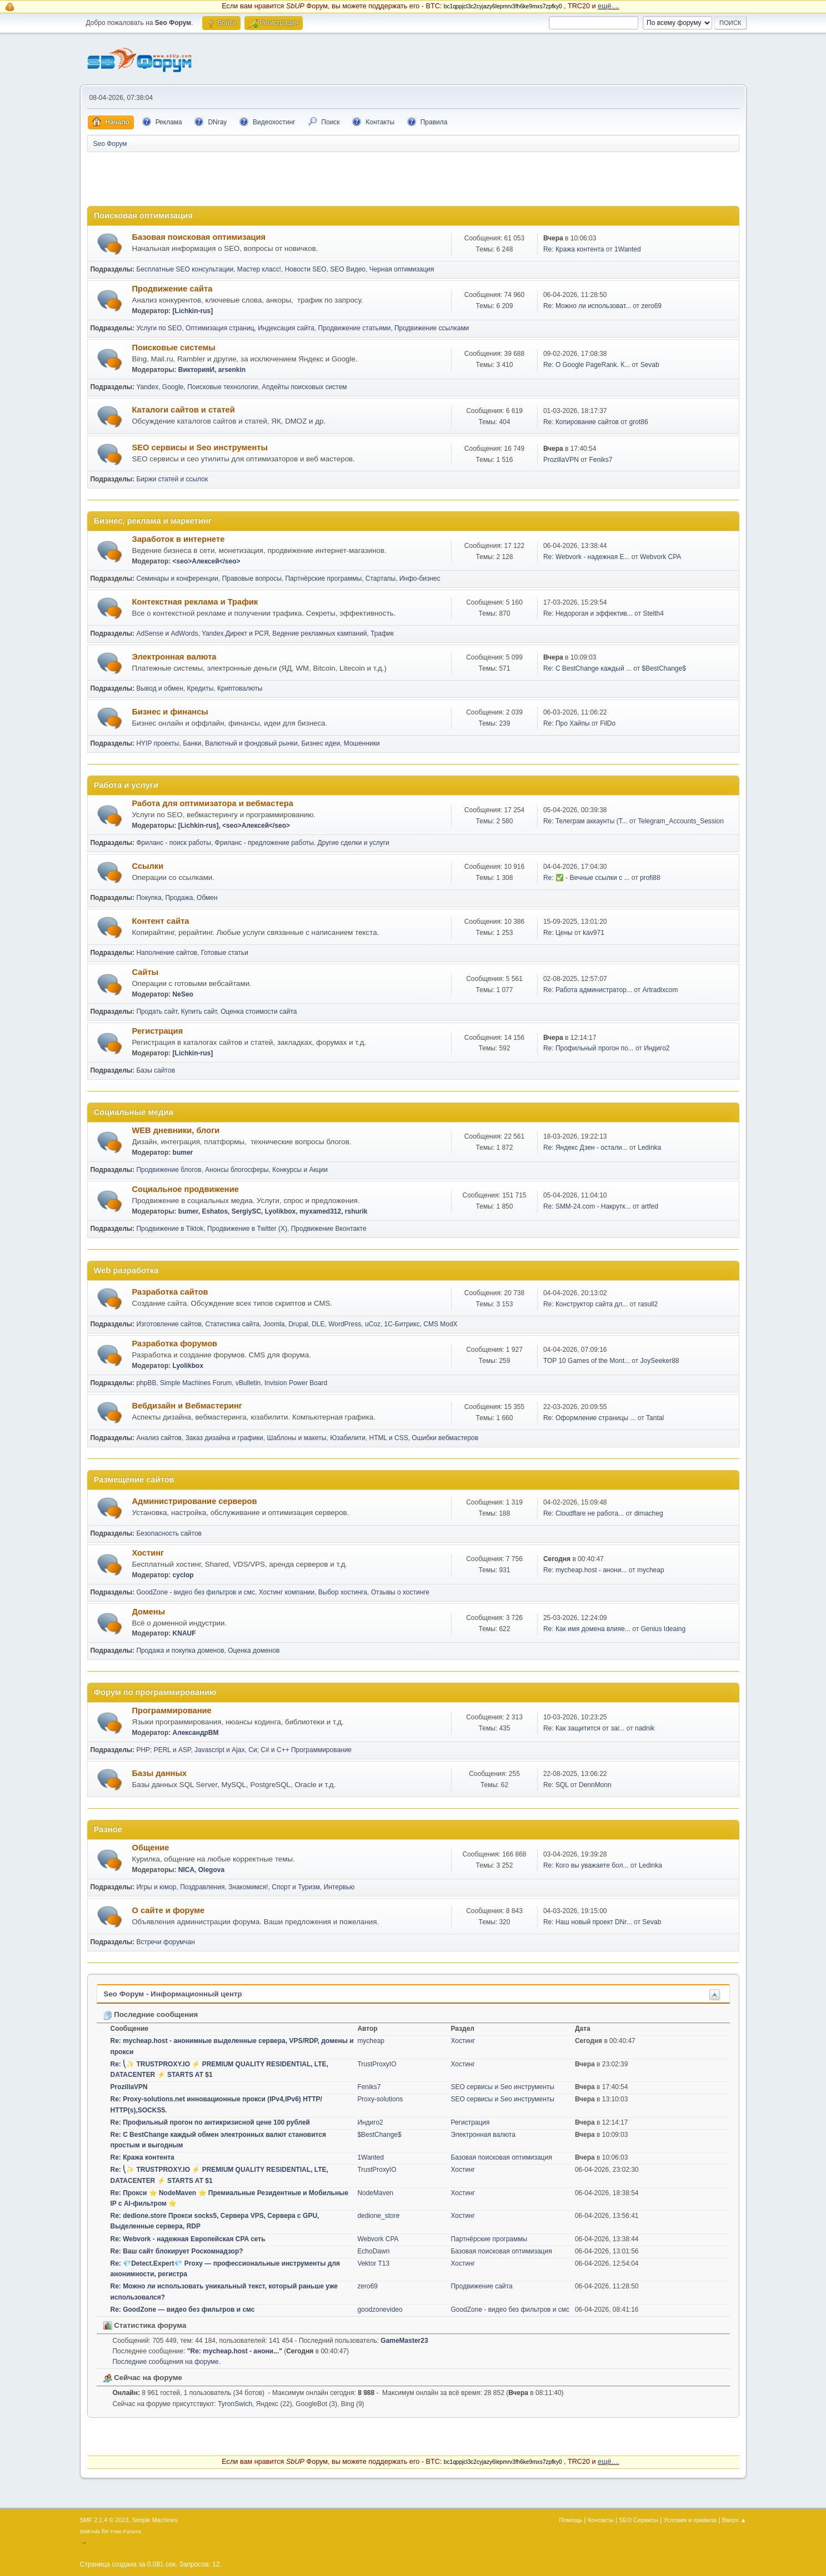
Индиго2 (656, 1048)
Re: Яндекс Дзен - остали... (585, 1147)
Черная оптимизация (401, 269)
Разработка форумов (175, 1343)
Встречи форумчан (165, 1942)
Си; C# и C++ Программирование (300, 1750)
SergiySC (246, 1211)
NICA (186, 1870)
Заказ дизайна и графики (224, 1438)
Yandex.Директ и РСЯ (235, 633)
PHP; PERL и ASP (163, 1750)
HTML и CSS (388, 1438)
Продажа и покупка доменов (180, 1650)
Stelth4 (653, 613)
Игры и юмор (156, 1887)
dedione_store (378, 2216)
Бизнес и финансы (170, 711)
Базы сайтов (155, 1070)
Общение (150, 1847)
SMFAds (90, 2531)
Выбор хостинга (342, 1592)
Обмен (207, 898)
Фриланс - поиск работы (173, 843)
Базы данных (159, 1773)
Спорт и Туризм (296, 1887)
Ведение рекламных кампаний (319, 633)
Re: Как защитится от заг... (584, 1728)
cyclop (183, 1575)
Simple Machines (155, 2520)
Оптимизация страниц (220, 328)
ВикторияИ (196, 370)
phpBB (146, 1383)
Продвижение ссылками (431, 328)
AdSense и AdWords (167, 633)
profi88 (650, 878)
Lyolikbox (280, 1211)
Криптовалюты (240, 688)
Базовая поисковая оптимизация (199, 237)
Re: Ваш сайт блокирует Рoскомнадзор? (177, 2251)
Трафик (382, 633)
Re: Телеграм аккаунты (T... (585, 821)
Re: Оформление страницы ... (589, 1418)
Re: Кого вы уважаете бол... (585, 1865)
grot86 (638, 422)
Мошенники (362, 743)
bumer (183, 1152)
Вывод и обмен (159, 688)
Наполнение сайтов (166, 953)
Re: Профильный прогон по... (588, 1048)
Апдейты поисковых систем (304, 387)
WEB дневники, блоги (176, 1130)
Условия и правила (690, 2520)
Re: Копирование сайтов (581, 422)
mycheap (650, 1570)
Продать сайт (156, 1011)
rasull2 (648, 1304)
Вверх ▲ (734, 2520)
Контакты (601, 2520)
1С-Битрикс (402, 1324)
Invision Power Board (295, 1383)
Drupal (298, 1324)
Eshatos (215, 1211)
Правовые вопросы (252, 578)
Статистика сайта (233, 1324)
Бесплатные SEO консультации (184, 269)
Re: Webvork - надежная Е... (586, 557)
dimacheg (648, 1513)
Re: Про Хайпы (566, 723)
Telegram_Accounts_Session (681, 821)
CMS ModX (440, 1324)
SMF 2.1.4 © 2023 (104, 2520)
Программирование (172, 1710)
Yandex (147, 387)
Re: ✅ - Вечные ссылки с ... (586, 878)
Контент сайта (160, 921)
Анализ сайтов (159, 1438)
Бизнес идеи (320, 743)
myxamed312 (320, 1211)
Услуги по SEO (159, 328)
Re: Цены (558, 933)
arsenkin (232, 370)
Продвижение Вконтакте (329, 1228)
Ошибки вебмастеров (445, 1438)
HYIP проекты (157, 743)
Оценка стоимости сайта (259, 1011)
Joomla (274, 1324)
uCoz (373, 1324)
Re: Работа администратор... (587, 990)
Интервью (339, 1887)
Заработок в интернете (178, 539)
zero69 (651, 306)
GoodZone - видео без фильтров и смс (195, 1592)
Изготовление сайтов (168, 1324)
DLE (318, 1324)
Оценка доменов (253, 1650)
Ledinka (649, 1147)
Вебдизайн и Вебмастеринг (187, 1405)
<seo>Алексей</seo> (207, 561)
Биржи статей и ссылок (172, 479)
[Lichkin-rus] (193, 311)
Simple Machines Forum (196, 1383)
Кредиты (200, 688)
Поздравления (202, 1887)
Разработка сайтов (170, 1291)
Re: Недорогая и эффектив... (588, 613)
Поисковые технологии (222, 387)
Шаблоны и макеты (296, 1438)
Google (173, 387)
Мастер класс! (259, 269)
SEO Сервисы (638, 2520)
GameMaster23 (404, 2340)
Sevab (649, 365)
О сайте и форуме (168, 1910)
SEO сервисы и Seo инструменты (200, 447)
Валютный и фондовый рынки (251, 743)
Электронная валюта (174, 656)
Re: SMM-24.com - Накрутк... (587, 1206)
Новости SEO (306, 269)
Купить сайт (199, 1011)
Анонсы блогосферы (237, 1170)
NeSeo (183, 994)
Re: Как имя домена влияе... (586, 1629)
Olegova (211, 1870)
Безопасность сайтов (169, 1533)
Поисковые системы (174, 347)
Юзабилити (348, 1438)
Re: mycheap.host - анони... (585, 1570)
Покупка (148, 898)
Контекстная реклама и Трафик (195, 601)
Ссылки (148, 866)
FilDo (607, 723)
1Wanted (627, 249)
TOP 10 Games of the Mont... (586, 1361)
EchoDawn (373, 2251)
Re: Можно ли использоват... (587, 306)
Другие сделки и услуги (353, 843)
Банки (192, 743)
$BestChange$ (664, 668)
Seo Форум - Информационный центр (173, 1994)
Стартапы (381, 578)
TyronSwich (235, 2404)
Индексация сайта (286, 328)
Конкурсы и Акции (300, 1170)
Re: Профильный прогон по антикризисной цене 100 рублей (210, 2122)
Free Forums (126, 2531)
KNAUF (184, 1633)
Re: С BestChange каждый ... (587, 668)
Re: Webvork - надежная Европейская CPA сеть (188, 2239)
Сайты (145, 972)
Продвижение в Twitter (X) (247, 1228)
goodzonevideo (379, 2309)
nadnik (644, 1728)
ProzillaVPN (561, 460)
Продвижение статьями (354, 328)
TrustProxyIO (376, 2064)
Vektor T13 (373, 2263)
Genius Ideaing (663, 1629)
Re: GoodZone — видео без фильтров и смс (183, 2309)
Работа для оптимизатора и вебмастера (212, 803)
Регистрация (157, 1031)
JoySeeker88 (659, 1361)
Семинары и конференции (177, 578)
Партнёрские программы (323, 578)
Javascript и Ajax (219, 1750)
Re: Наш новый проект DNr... (587, 1922)
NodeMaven (375, 2193)
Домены (149, 1611)
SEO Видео (348, 269)
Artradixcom (660, 990)
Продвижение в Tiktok (169, 1228)
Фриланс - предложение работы (264, 843)
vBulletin (248, 1383)
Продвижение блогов (168, 1170)
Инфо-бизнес (419, 578)
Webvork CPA (660, 557)
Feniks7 (600, 460)
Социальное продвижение (185, 1189)
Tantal (655, 1418)
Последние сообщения (150, 2014)
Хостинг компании (286, 1592)
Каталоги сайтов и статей (183, 409)
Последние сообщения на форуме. (167, 2362)
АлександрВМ (196, 1733)
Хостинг (148, 1552)
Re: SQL (556, 1785)
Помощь (571, 2520)
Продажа (179, 898)
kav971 (593, 933)
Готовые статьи (224, 953)
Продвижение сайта (172, 288)
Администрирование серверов (194, 1501)
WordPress (344, 1324)
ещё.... (608, 6)
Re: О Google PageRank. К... (586, 365)
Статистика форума (145, 2325)
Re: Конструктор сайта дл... (585, 1304)
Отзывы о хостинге (400, 1592)
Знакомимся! (248, 1887)
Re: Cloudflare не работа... (583, 1513)
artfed (649, 1206)
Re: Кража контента (573, 249)
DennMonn (595, 1785)
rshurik (356, 1211)
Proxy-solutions (380, 2099)
